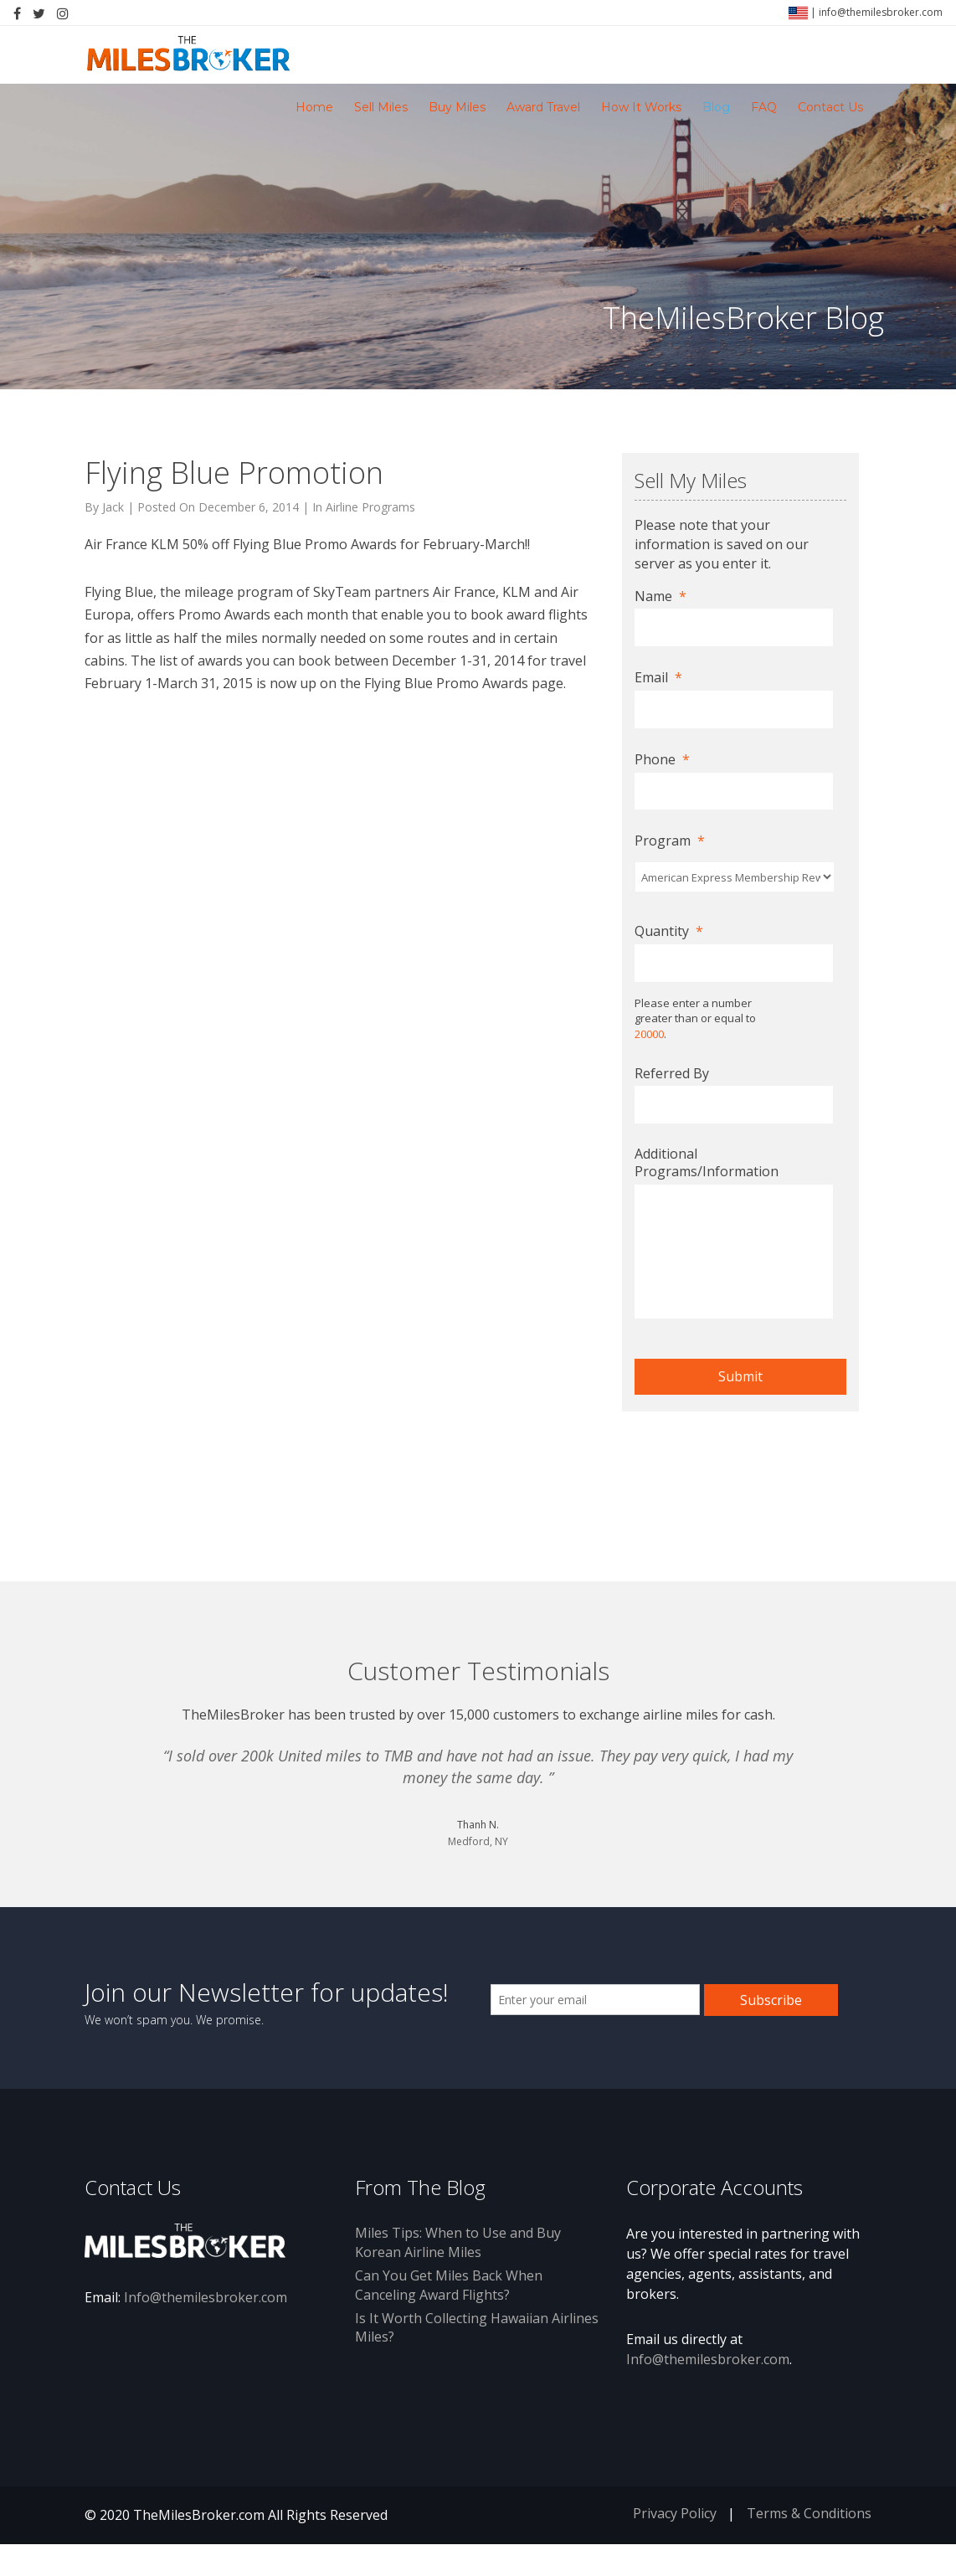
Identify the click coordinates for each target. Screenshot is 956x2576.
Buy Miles (457, 107)
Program (670, 841)
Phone (662, 760)
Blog (716, 107)
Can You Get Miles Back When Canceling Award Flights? (448, 2285)
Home (314, 107)
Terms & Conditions (809, 2513)
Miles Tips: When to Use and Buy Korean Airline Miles (458, 2242)
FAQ (764, 107)
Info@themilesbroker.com (205, 2297)
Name (660, 596)
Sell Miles (381, 107)
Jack (113, 507)
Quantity (669, 931)
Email (658, 677)
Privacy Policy (675, 2513)
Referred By (672, 1073)
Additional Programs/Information (707, 1162)
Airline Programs (370, 507)
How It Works (641, 107)
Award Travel (543, 107)
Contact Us (830, 107)
